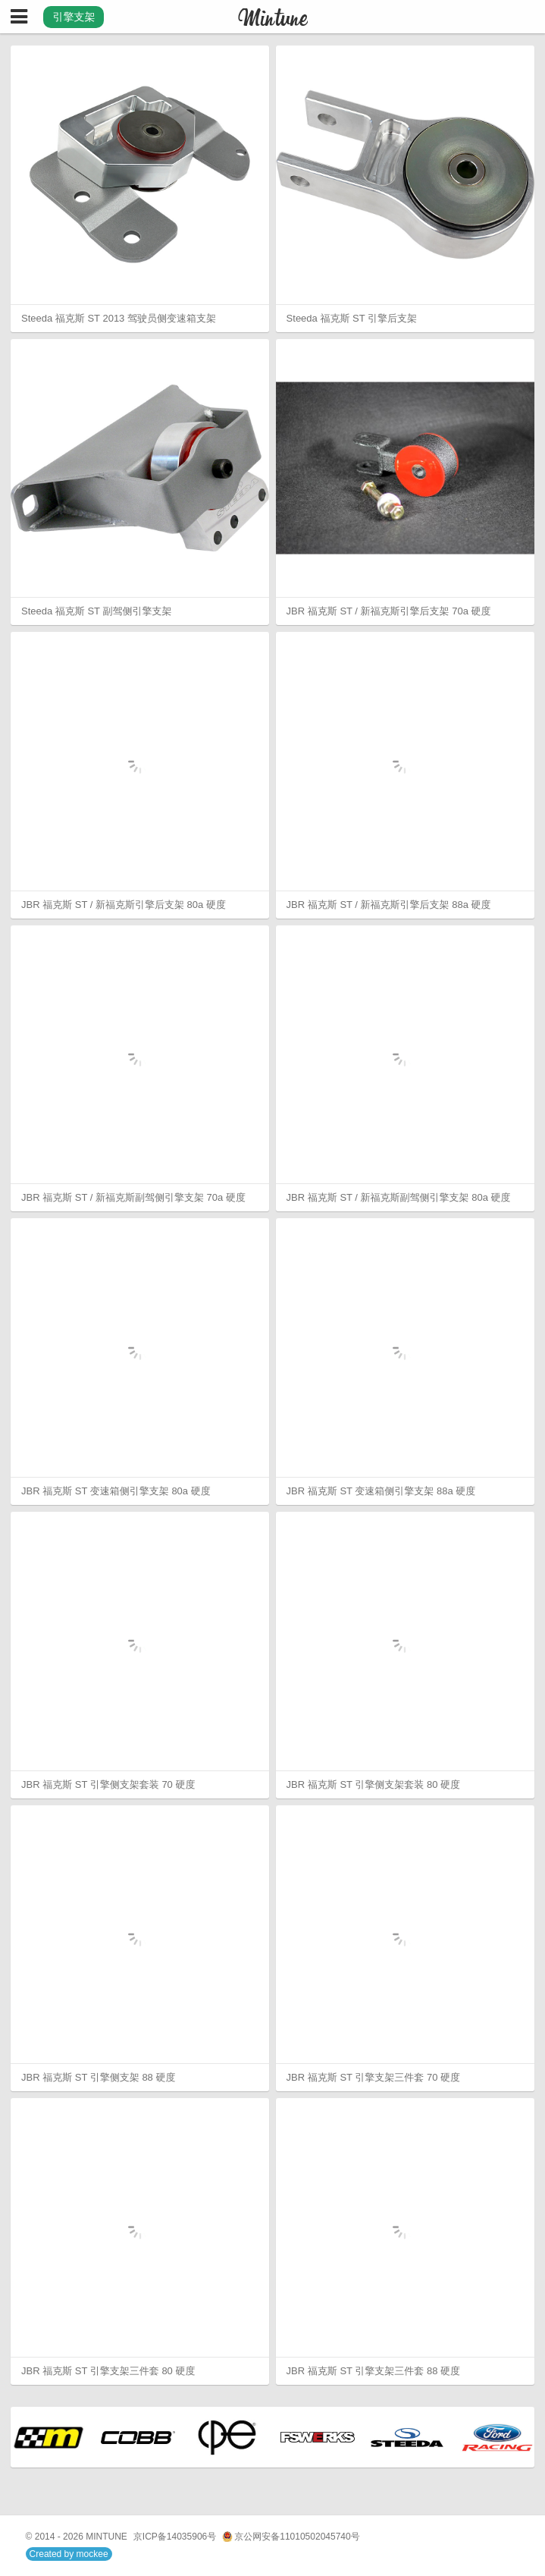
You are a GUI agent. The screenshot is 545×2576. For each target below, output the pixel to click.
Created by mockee (69, 2554)
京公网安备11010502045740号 (290, 2537)
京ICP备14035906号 (174, 2536)
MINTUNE (106, 2536)
